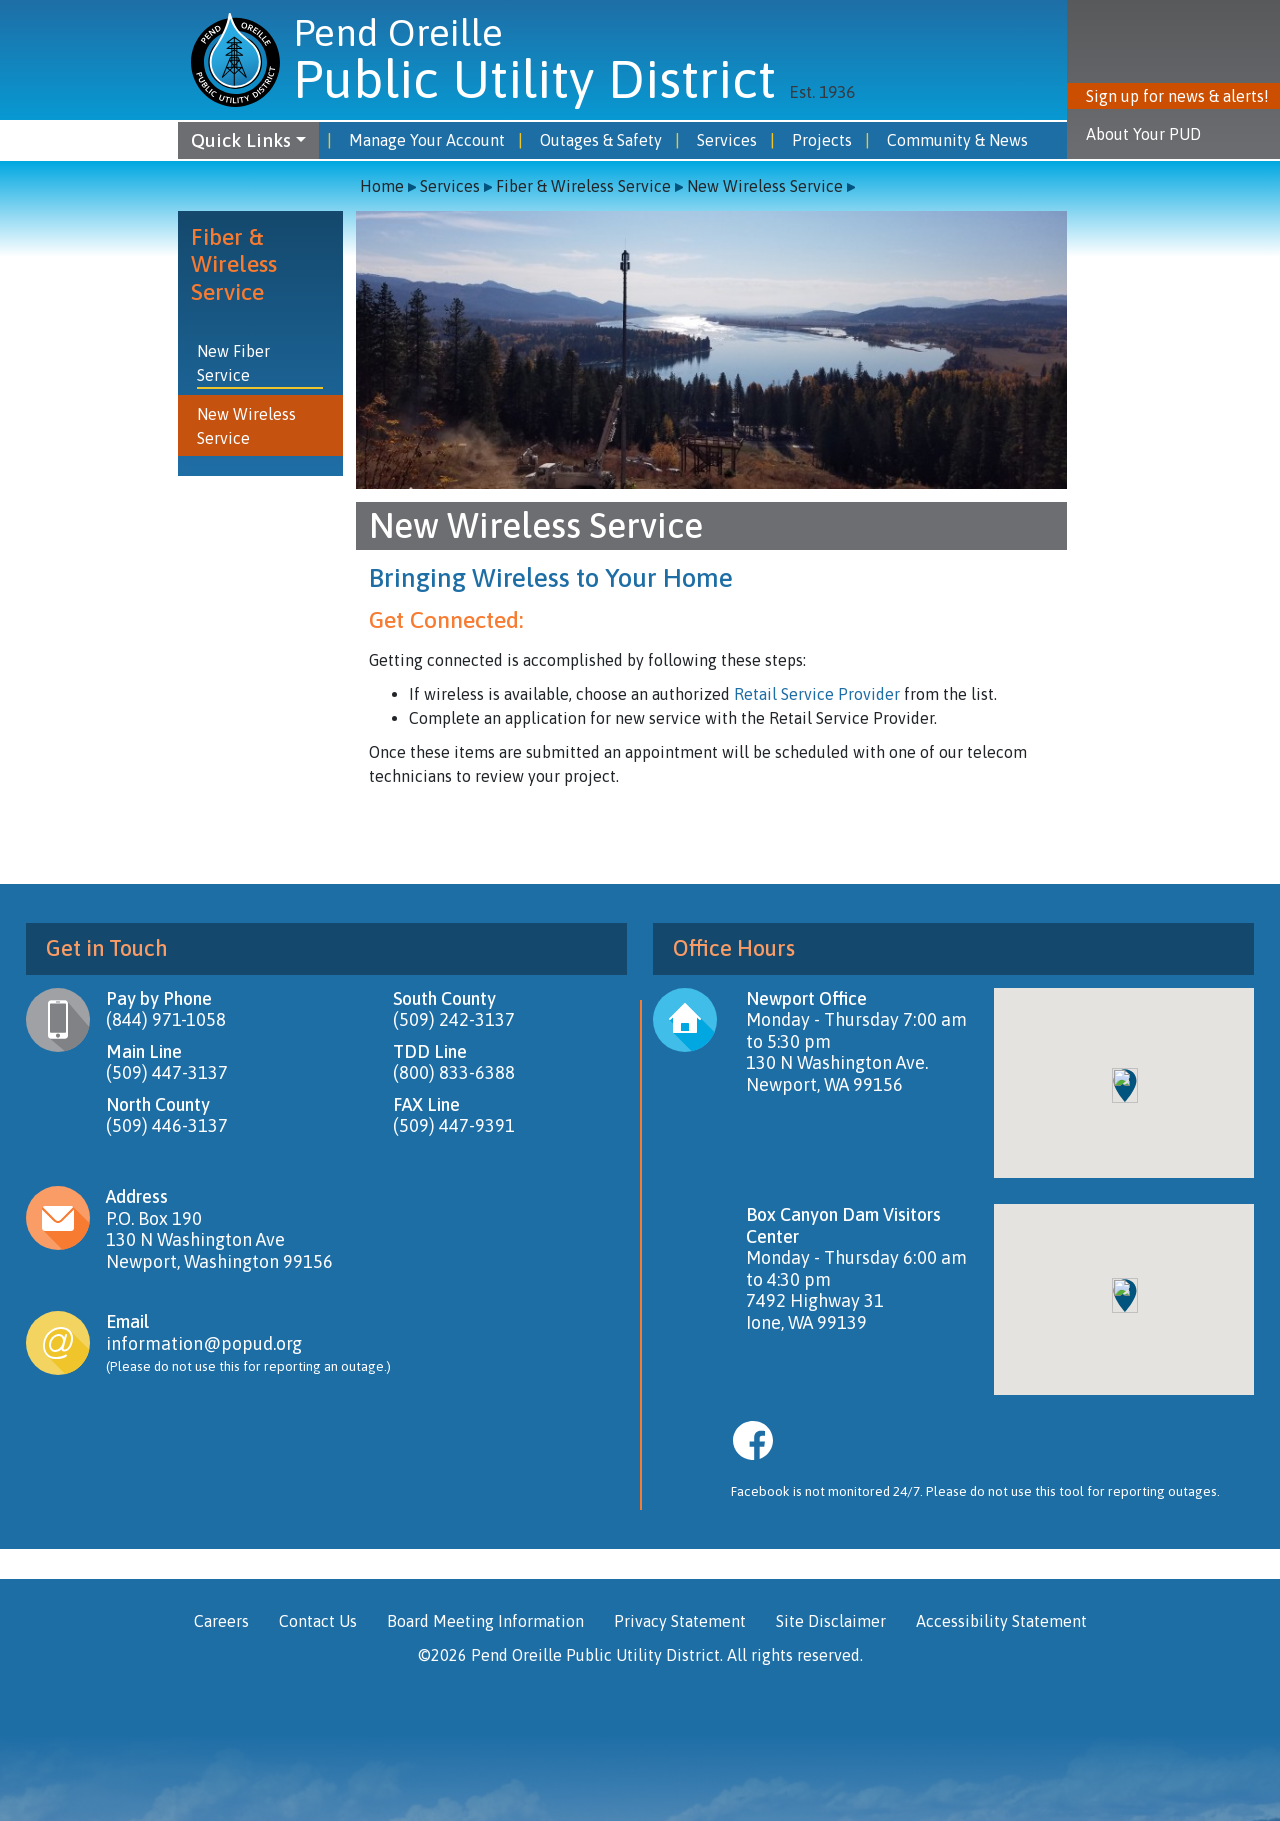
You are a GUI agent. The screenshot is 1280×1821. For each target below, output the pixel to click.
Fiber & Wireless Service (583, 186)
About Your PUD (1143, 134)
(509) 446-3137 (167, 1125)
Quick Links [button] (241, 140)
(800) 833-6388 (454, 1072)
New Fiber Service (233, 363)
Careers (221, 1621)
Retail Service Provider (817, 694)
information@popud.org (204, 1343)
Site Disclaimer (831, 1621)
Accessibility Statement (1001, 1621)
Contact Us (318, 1621)
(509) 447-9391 (454, 1125)
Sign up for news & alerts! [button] (1177, 96)
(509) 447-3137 (167, 1072)
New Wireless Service (765, 186)
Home (382, 186)
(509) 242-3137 (454, 1019)
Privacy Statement (680, 1621)
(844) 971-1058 (166, 1019)
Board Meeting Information (485, 1621)
